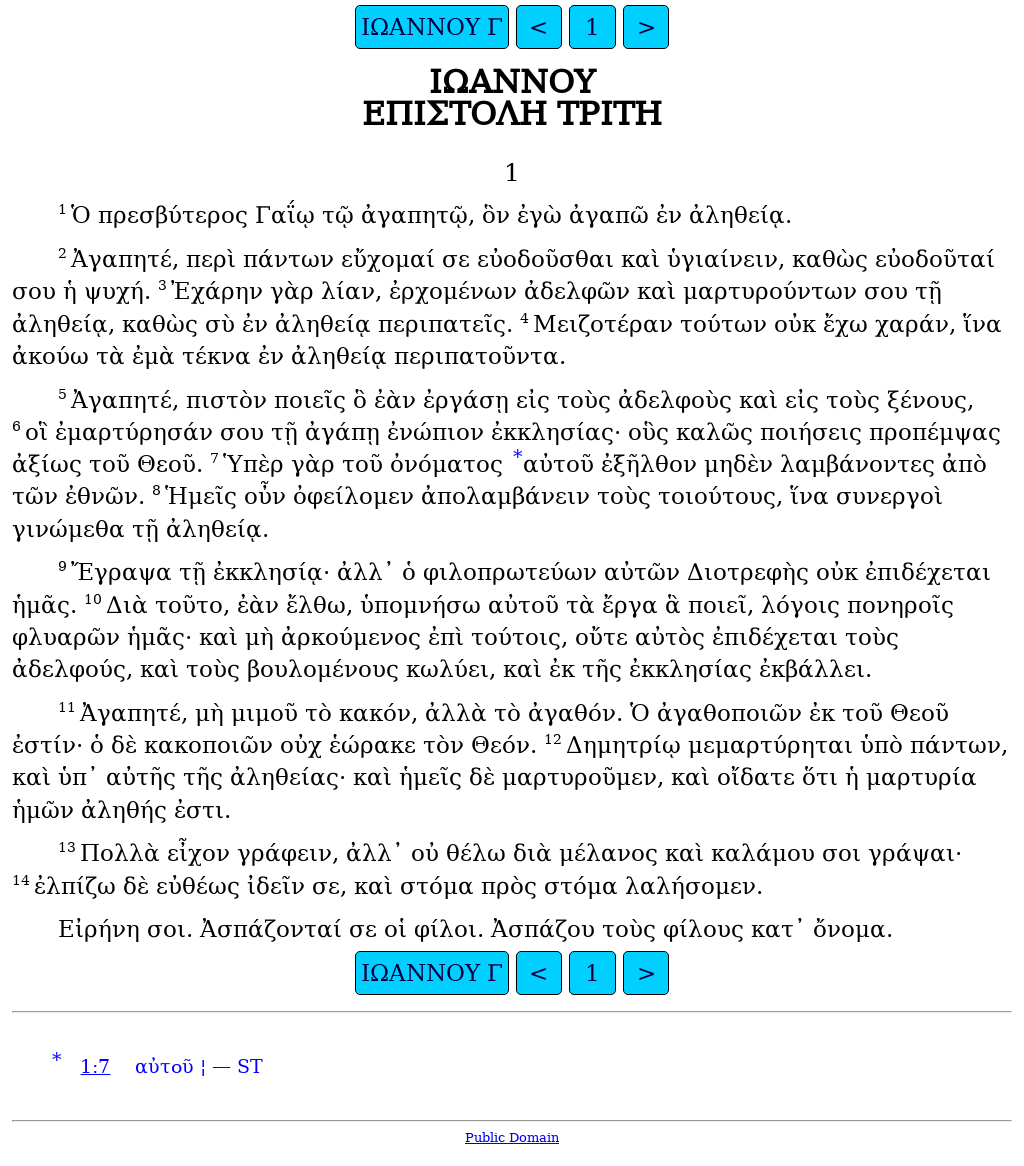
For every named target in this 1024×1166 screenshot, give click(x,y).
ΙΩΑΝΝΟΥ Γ (432, 27)
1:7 (95, 1066)
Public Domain (512, 1137)
